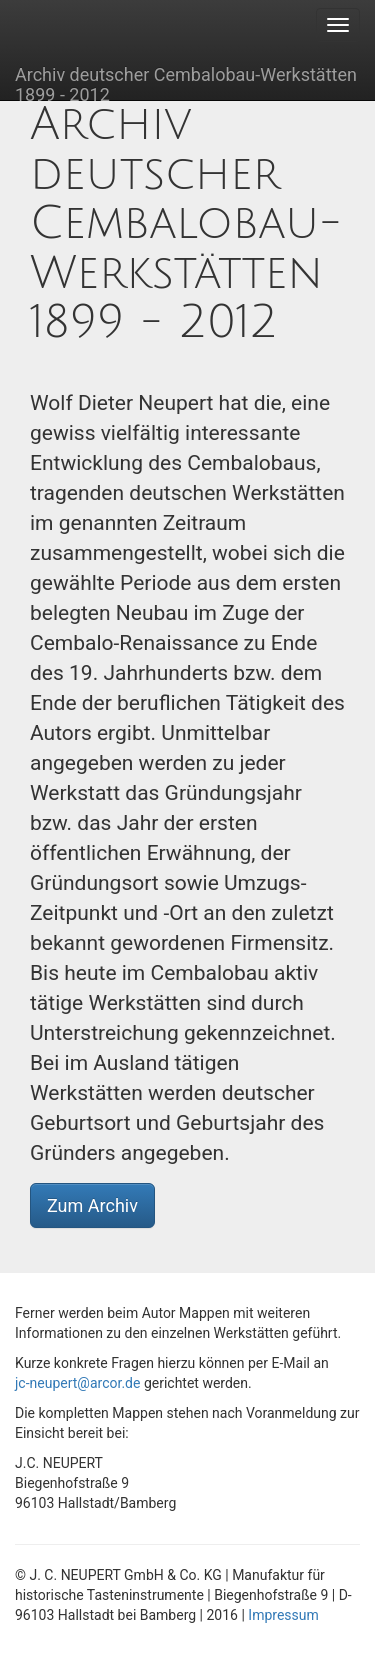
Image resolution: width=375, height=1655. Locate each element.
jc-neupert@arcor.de (77, 1383)
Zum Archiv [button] (92, 1205)
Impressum (283, 1615)
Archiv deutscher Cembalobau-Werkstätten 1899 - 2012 (186, 82)
